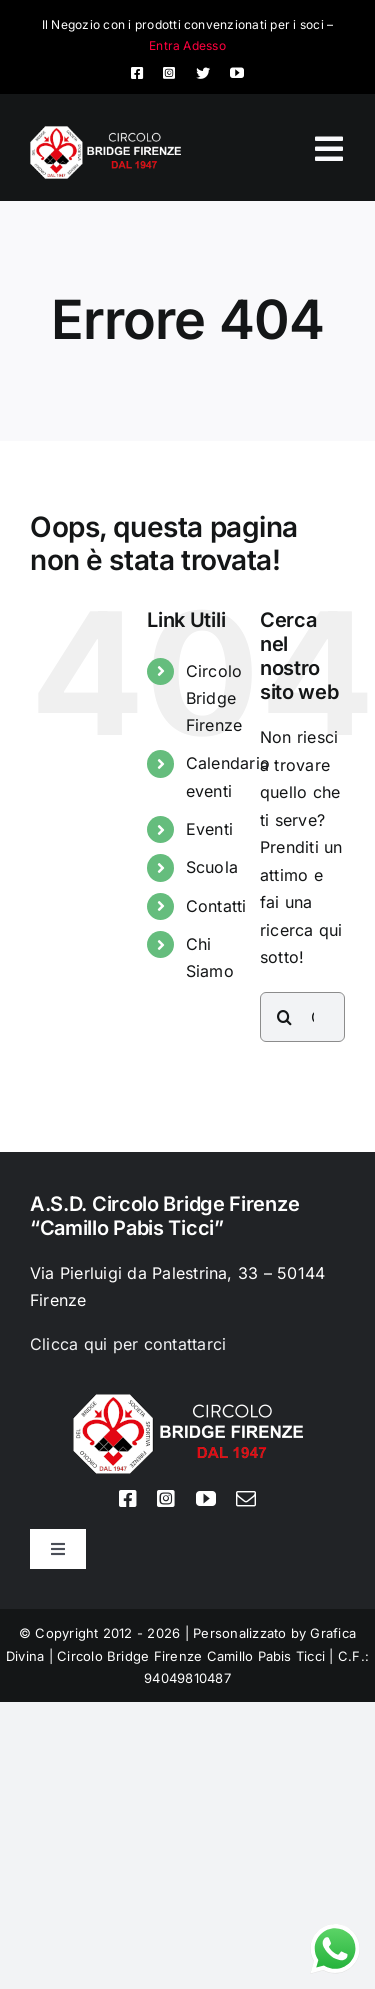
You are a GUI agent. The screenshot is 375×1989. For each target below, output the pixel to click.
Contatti (216, 906)
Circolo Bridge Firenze (214, 698)
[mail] (246, 1499)
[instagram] (169, 73)
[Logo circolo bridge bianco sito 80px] (105, 134)
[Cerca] (285, 1017)
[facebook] (137, 73)
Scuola (212, 867)
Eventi (209, 829)
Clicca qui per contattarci (128, 1344)
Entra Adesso (187, 45)
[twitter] (203, 73)
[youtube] (237, 73)
